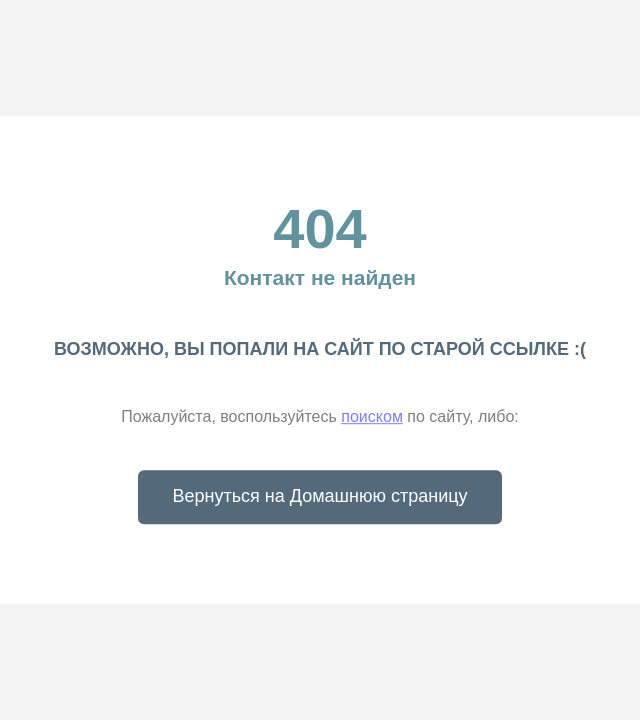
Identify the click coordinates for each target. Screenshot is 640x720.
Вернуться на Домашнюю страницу (320, 495)
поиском (371, 416)
